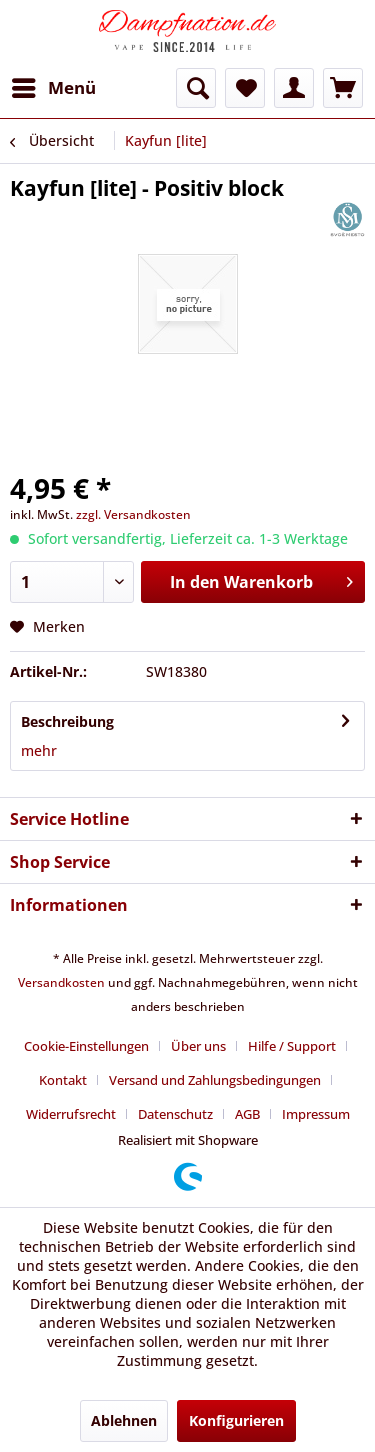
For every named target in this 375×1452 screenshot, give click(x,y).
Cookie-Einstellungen (86, 1046)
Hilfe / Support (292, 1046)
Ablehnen (124, 1420)
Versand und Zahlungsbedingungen (215, 1080)
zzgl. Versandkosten (133, 514)
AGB (247, 1114)
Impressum (316, 1114)
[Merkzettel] (245, 88)
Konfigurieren (236, 1420)
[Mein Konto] (294, 88)
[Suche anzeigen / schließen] (196, 88)
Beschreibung (67, 721)
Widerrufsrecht (71, 1114)
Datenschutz (175, 1114)
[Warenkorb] (343, 88)
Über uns (198, 1046)
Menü (54, 85)
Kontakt (63, 1080)
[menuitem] (53, 88)
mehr (39, 750)
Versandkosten (61, 982)
